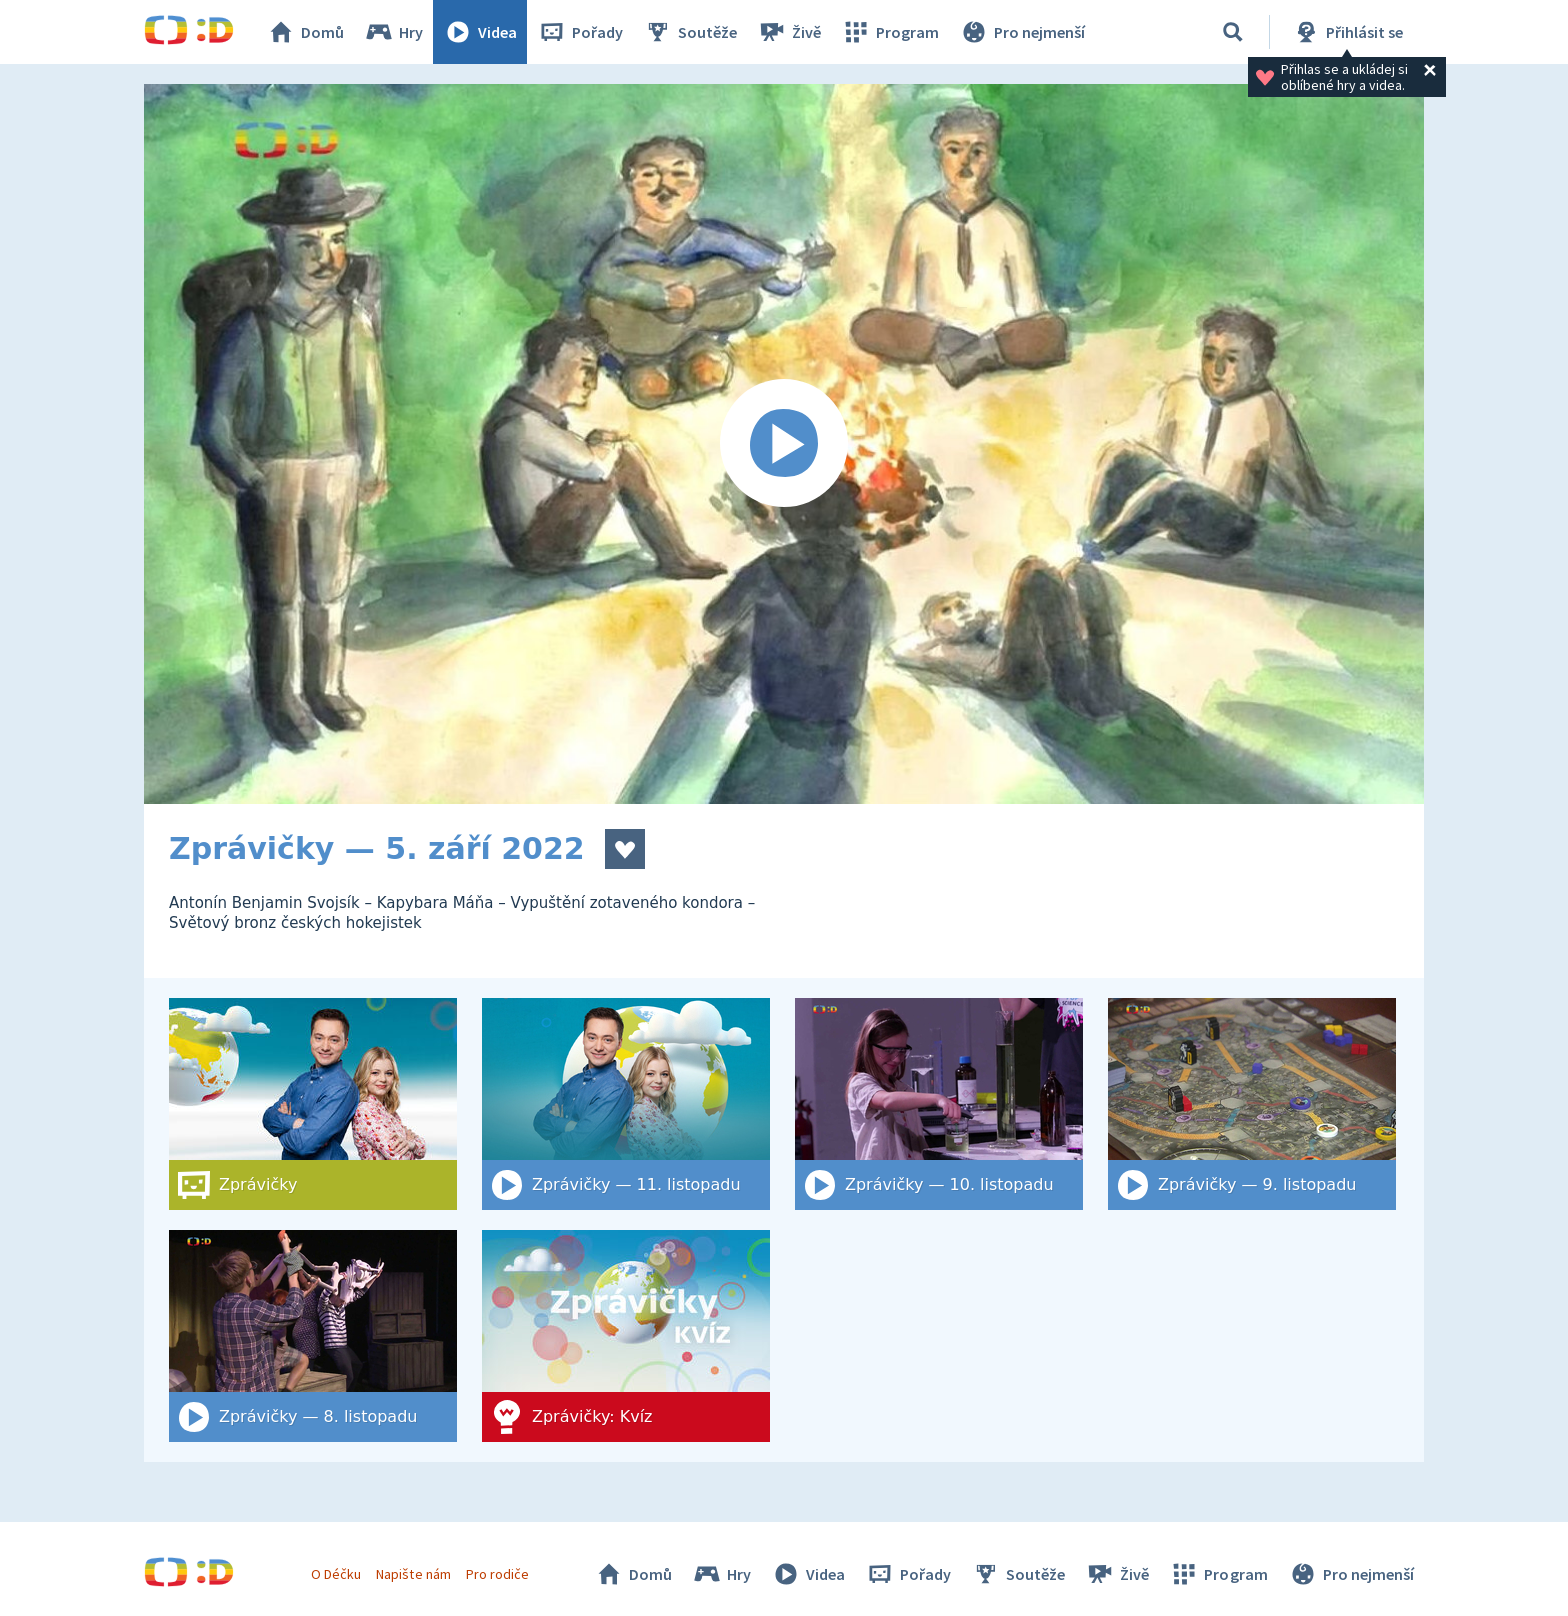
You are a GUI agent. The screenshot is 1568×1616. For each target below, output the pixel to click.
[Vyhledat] (1233, 32)
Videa (480, 32)
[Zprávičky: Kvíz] (626, 1336)
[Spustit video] (784, 444)
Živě (789, 32)
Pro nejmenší (1022, 32)
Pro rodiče (497, 1574)
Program (890, 32)
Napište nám (413, 1574)
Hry (393, 32)
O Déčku (336, 1574)
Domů (305, 32)
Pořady (580, 32)
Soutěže (690, 32)
